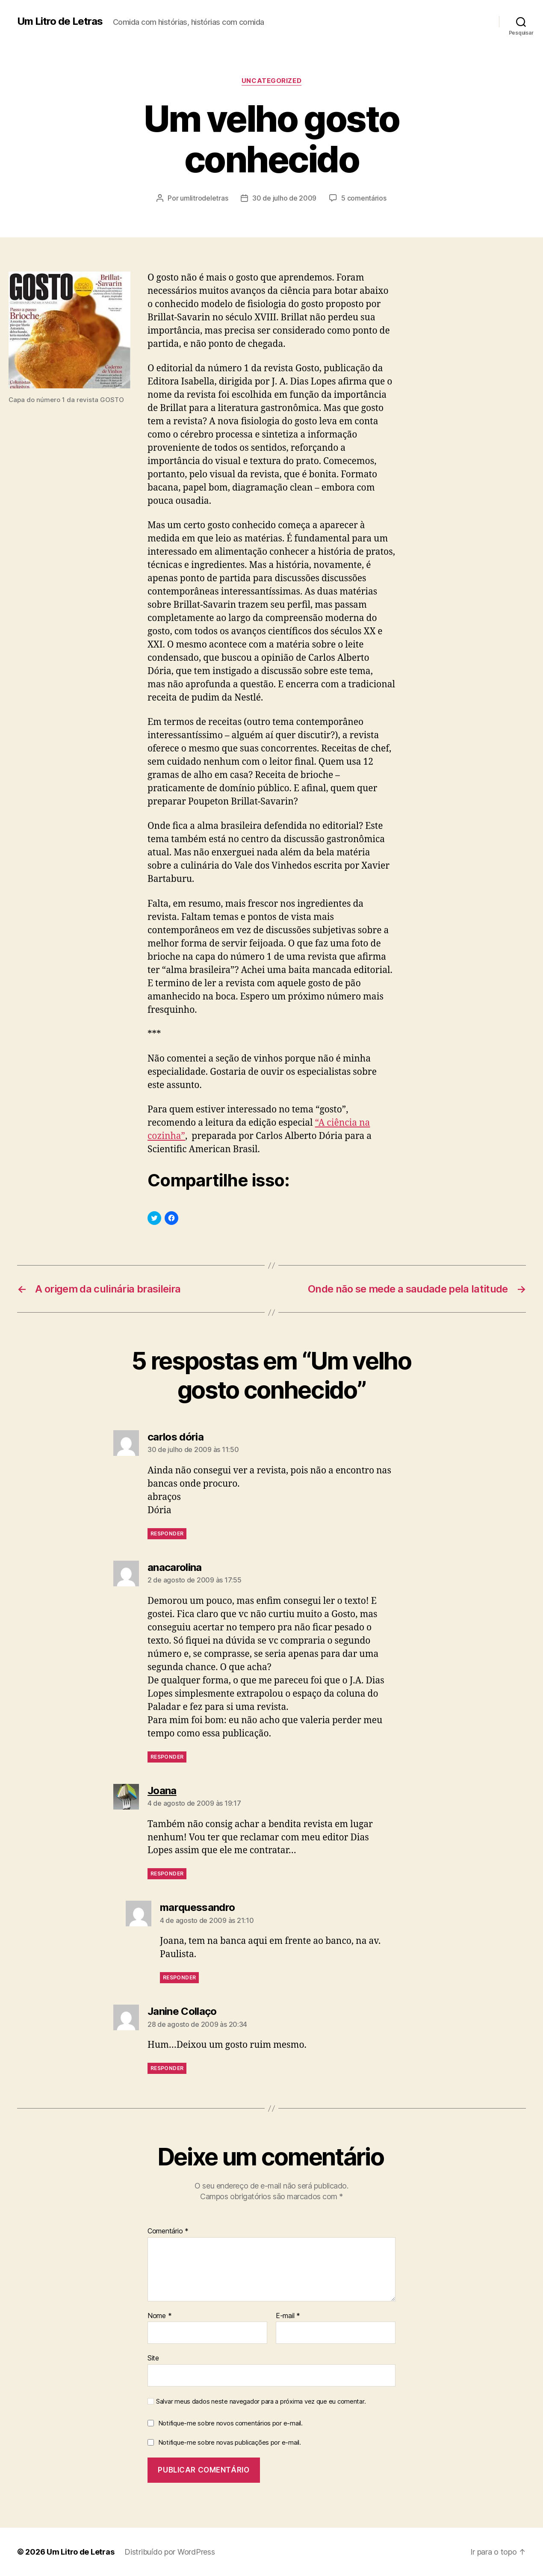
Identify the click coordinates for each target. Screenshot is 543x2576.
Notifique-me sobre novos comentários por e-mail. (230, 2423)
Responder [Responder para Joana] (167, 1873)
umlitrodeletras (204, 198)
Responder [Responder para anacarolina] (167, 1757)
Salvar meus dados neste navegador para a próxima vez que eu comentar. (261, 2401)
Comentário (168, 2231)
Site (153, 2358)
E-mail (288, 2316)
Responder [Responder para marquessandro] (179, 1977)
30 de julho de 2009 (284, 198)
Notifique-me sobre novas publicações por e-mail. (229, 2442)
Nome (159, 2316)
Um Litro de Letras (60, 21)
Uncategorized (271, 81)
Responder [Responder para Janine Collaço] (167, 2068)
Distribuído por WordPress (169, 2551)
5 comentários (364, 198)
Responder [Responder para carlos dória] (167, 1533)
